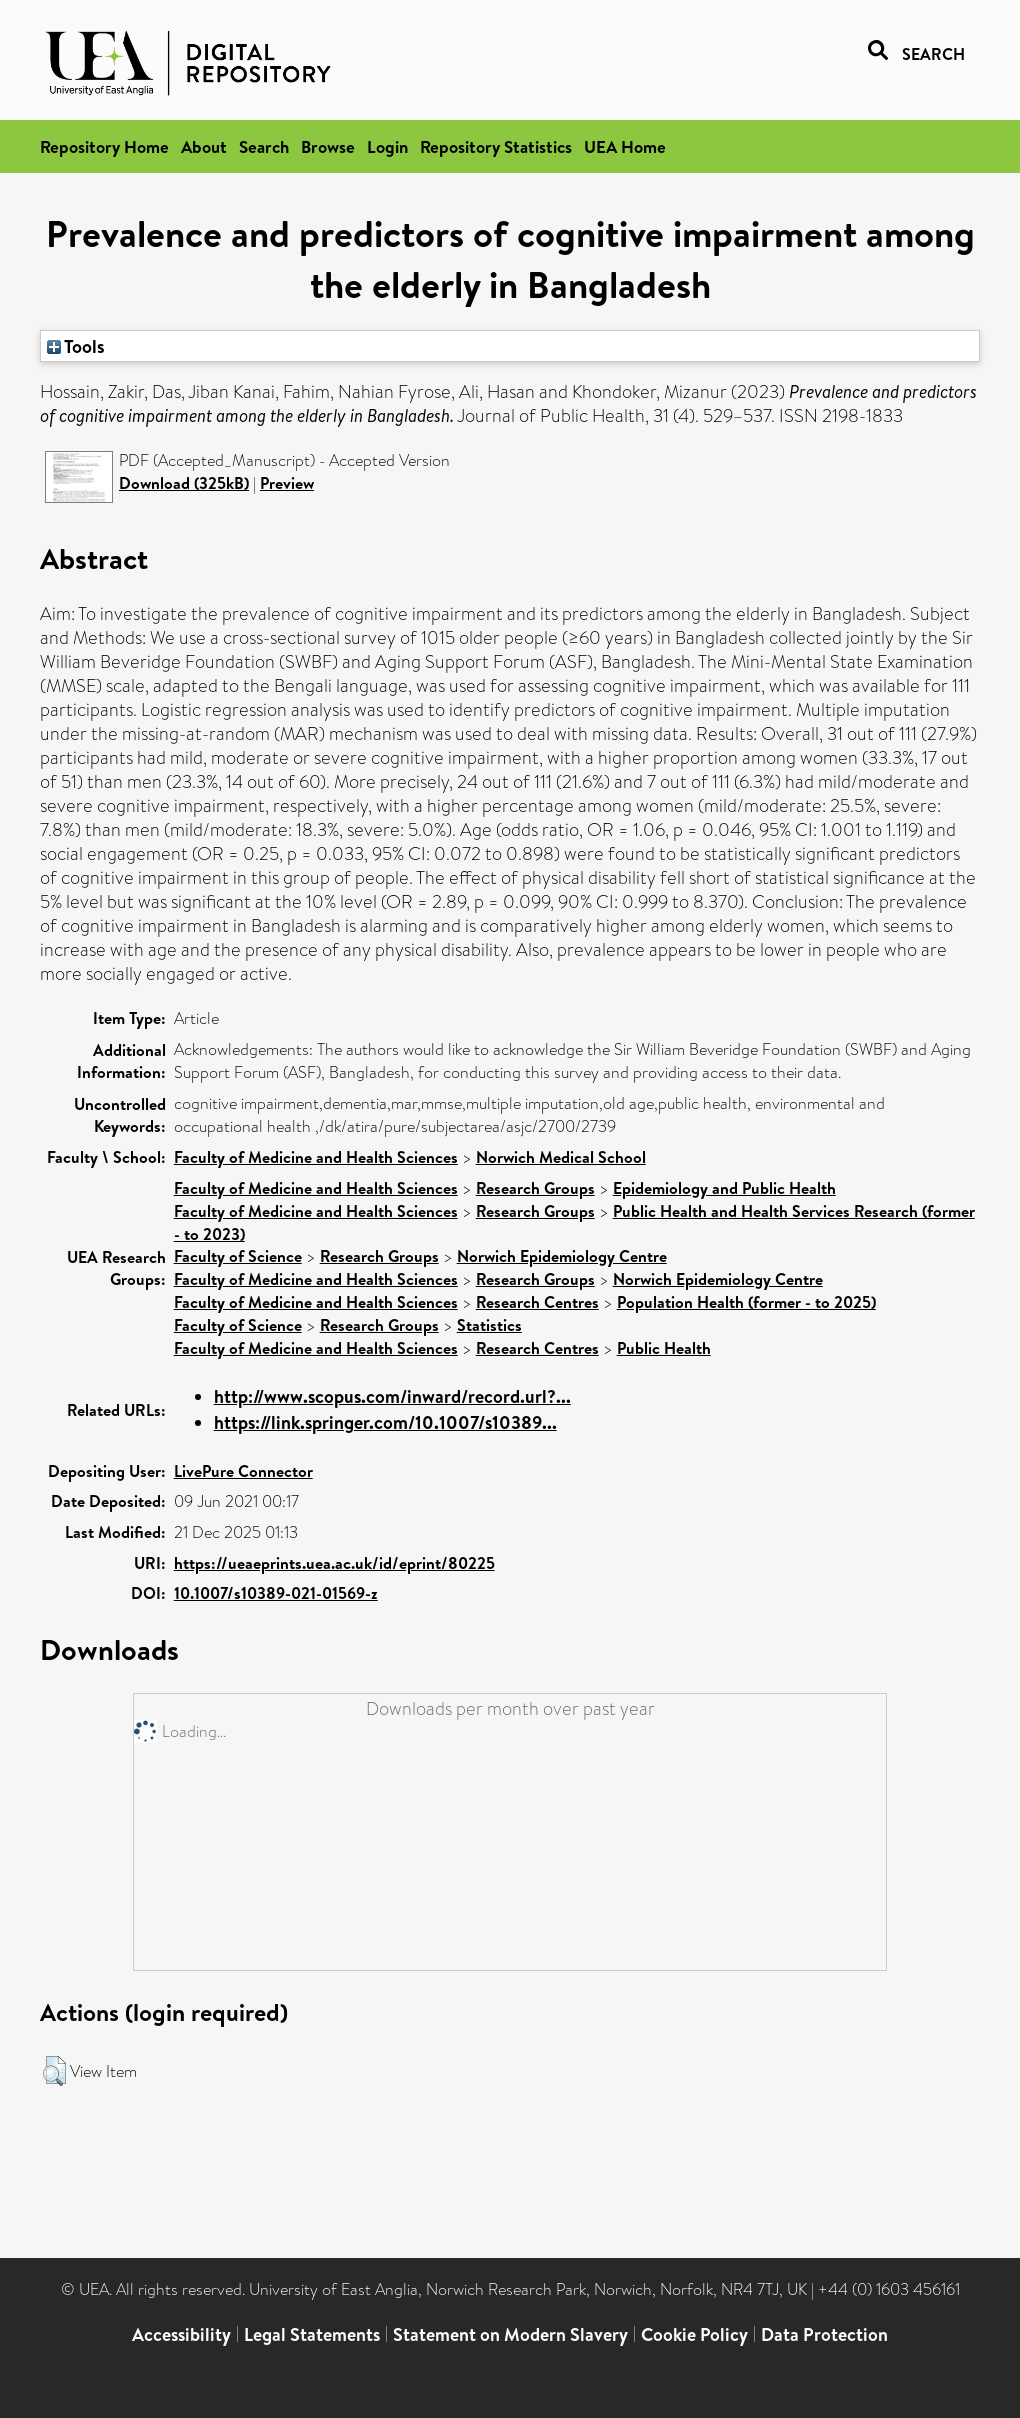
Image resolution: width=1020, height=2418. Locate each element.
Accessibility (181, 2334)
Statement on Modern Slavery (510, 2334)
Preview (287, 483)
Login (387, 146)
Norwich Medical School (561, 1157)
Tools (76, 346)
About (204, 146)
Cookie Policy (694, 2334)
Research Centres (537, 1302)
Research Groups (535, 1188)
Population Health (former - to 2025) (746, 1302)
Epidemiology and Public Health (724, 1188)
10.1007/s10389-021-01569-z (276, 1593)
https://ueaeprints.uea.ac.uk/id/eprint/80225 (334, 1563)
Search (264, 146)
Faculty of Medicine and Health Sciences (316, 1157)
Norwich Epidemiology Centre (562, 1256)
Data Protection (824, 2334)
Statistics (489, 1325)
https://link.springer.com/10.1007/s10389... (385, 1422)
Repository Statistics (496, 146)
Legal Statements (312, 2334)
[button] (54, 2071)
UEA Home (625, 146)
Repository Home (104, 146)
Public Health (664, 1348)
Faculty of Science (238, 1256)
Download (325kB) (184, 483)
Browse (328, 146)
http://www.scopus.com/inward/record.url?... (392, 1396)
